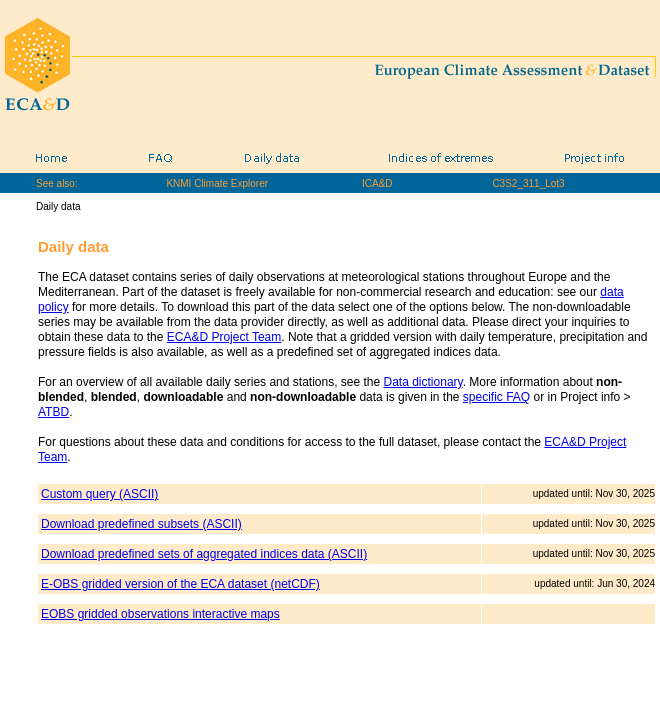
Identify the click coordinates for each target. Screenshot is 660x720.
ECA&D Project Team (224, 337)
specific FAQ (496, 397)
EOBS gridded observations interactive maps (160, 614)
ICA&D (377, 183)
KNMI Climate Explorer (217, 183)
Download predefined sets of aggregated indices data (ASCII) (204, 554)
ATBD (53, 412)
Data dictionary (423, 382)
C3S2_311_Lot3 (528, 183)
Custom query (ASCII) (99, 494)
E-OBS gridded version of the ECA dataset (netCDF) (180, 584)
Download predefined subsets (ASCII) (141, 524)
